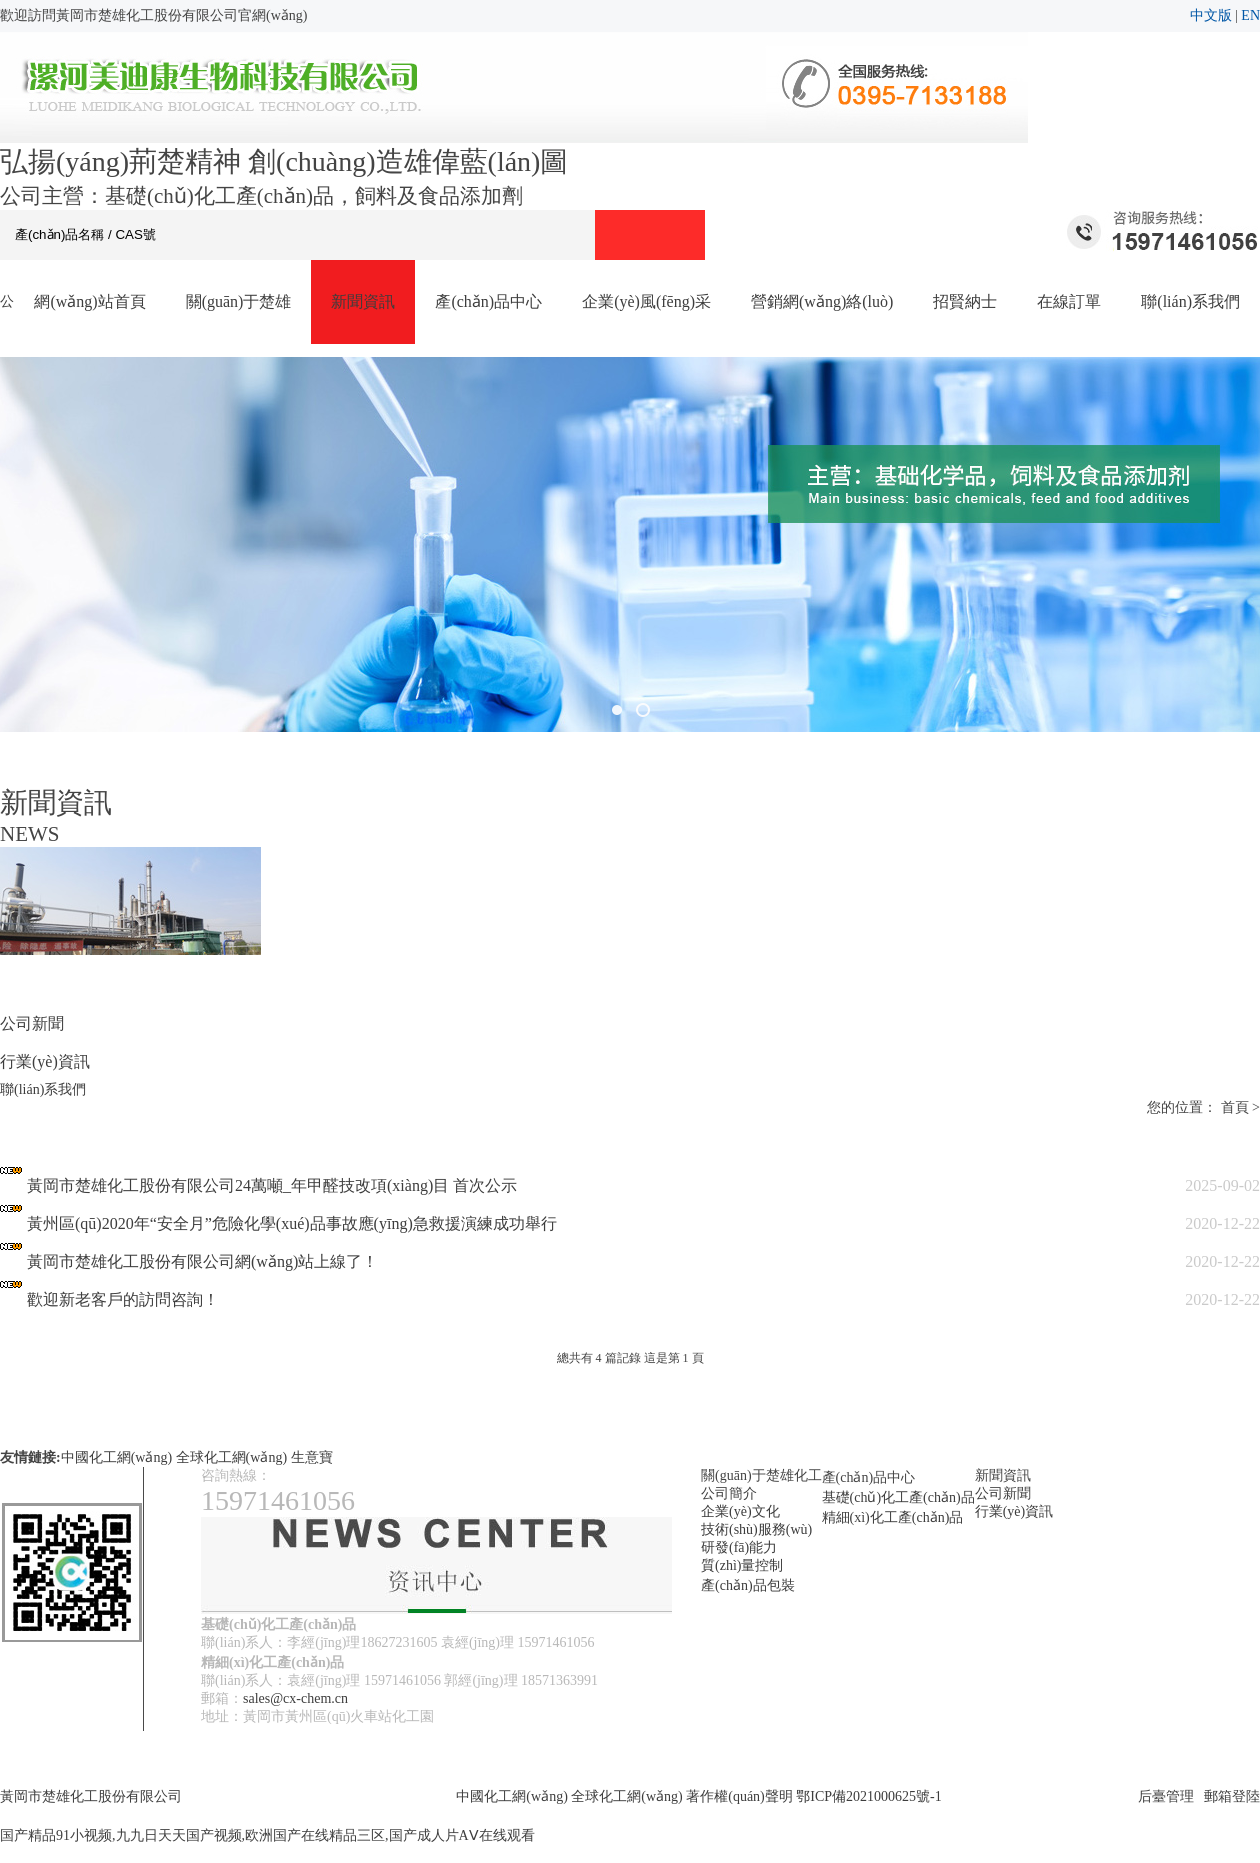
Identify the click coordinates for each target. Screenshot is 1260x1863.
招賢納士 (965, 301)
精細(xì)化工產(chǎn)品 (893, 1517)
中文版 (1211, 15)
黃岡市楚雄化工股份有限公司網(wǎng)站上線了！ (202, 1261)
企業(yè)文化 (740, 1511)
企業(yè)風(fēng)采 (646, 301)
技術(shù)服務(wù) (756, 1529)
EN (1250, 15)
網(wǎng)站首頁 (89, 301)
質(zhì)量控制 (742, 1565)
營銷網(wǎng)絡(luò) (822, 301)
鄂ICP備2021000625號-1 (868, 1796)
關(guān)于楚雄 (239, 301)
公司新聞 (32, 1023)
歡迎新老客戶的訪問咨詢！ (123, 1299)
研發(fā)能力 (739, 1547)
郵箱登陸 (1232, 1796)
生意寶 (312, 1457)
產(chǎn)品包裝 (748, 1585)
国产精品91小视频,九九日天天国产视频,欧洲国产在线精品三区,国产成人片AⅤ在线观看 (267, 1835)
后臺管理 (1166, 1796)
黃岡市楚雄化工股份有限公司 (91, 1796)
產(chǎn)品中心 (488, 301)
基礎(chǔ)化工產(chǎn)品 (898, 1497)
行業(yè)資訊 (45, 1061)
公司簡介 (729, 1493)
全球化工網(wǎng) (231, 1457)
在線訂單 (1069, 301)
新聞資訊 (363, 301)
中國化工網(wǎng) (116, 1457)
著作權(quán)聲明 (739, 1796)
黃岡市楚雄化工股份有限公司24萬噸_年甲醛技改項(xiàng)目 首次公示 (272, 1185)
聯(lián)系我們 (1190, 301)
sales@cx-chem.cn (295, 1698)
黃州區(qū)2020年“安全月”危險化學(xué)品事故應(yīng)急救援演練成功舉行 (292, 1223)
